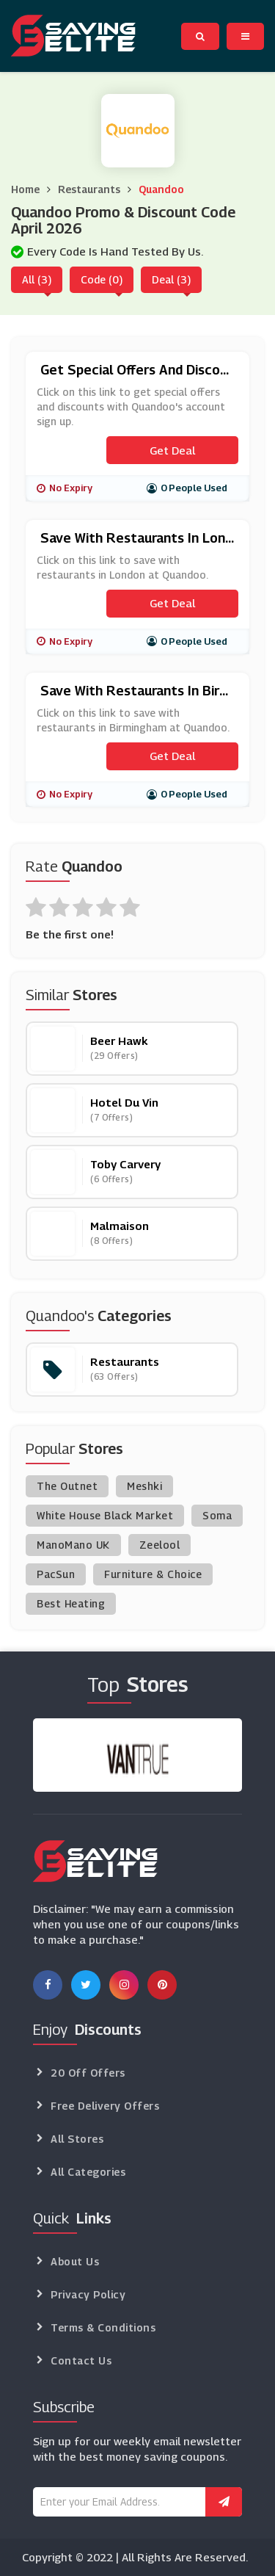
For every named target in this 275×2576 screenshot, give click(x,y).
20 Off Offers (88, 2072)
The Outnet (67, 1486)
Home (25, 189)
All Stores (77, 2138)
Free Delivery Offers (105, 2105)
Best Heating (71, 1603)
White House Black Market (105, 1515)
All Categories (88, 2172)
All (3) (36, 279)
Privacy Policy (88, 2294)
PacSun (56, 1574)
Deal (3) (171, 279)
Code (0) (101, 279)
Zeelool (159, 1544)
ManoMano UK (73, 1544)
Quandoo (161, 189)
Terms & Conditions (103, 2327)
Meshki (144, 1486)
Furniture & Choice (153, 1574)
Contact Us (81, 2360)
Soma (217, 1515)
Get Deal (172, 450)
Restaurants (89, 189)
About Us (75, 2261)
